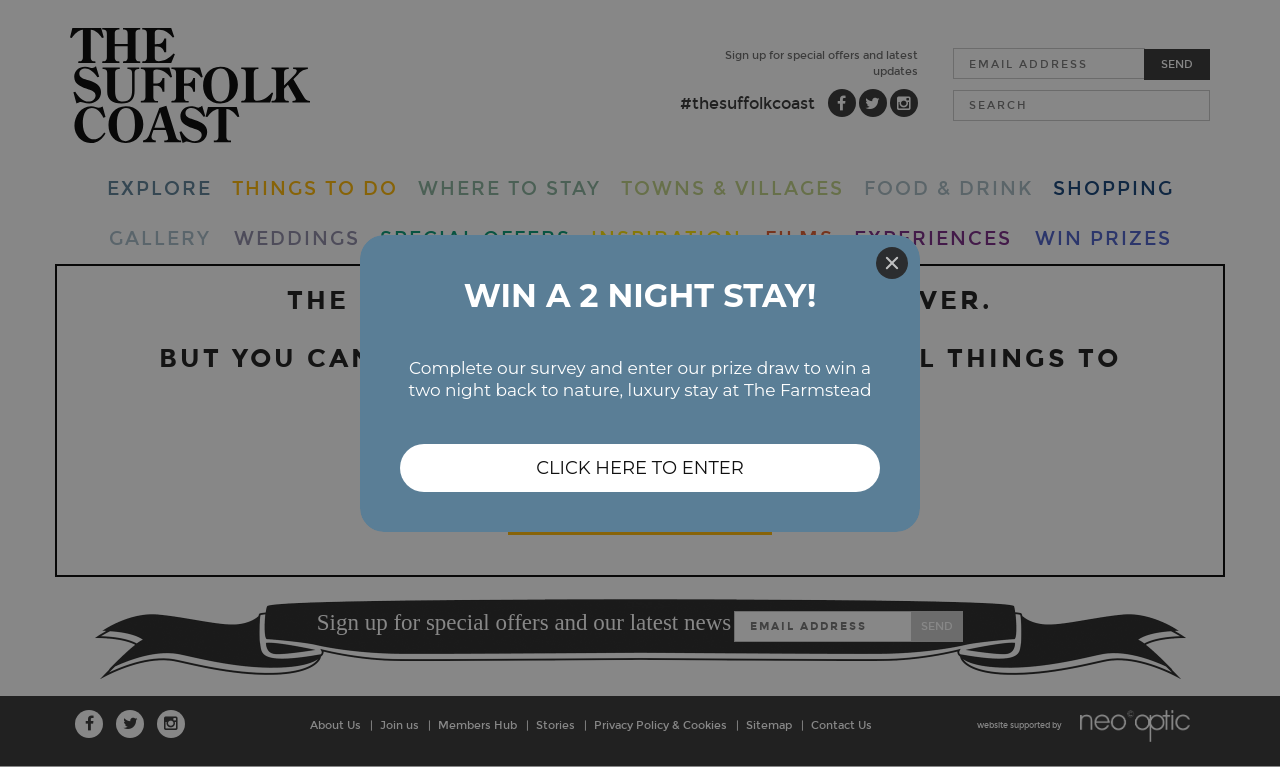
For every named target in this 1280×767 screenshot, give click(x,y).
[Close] (892, 263)
